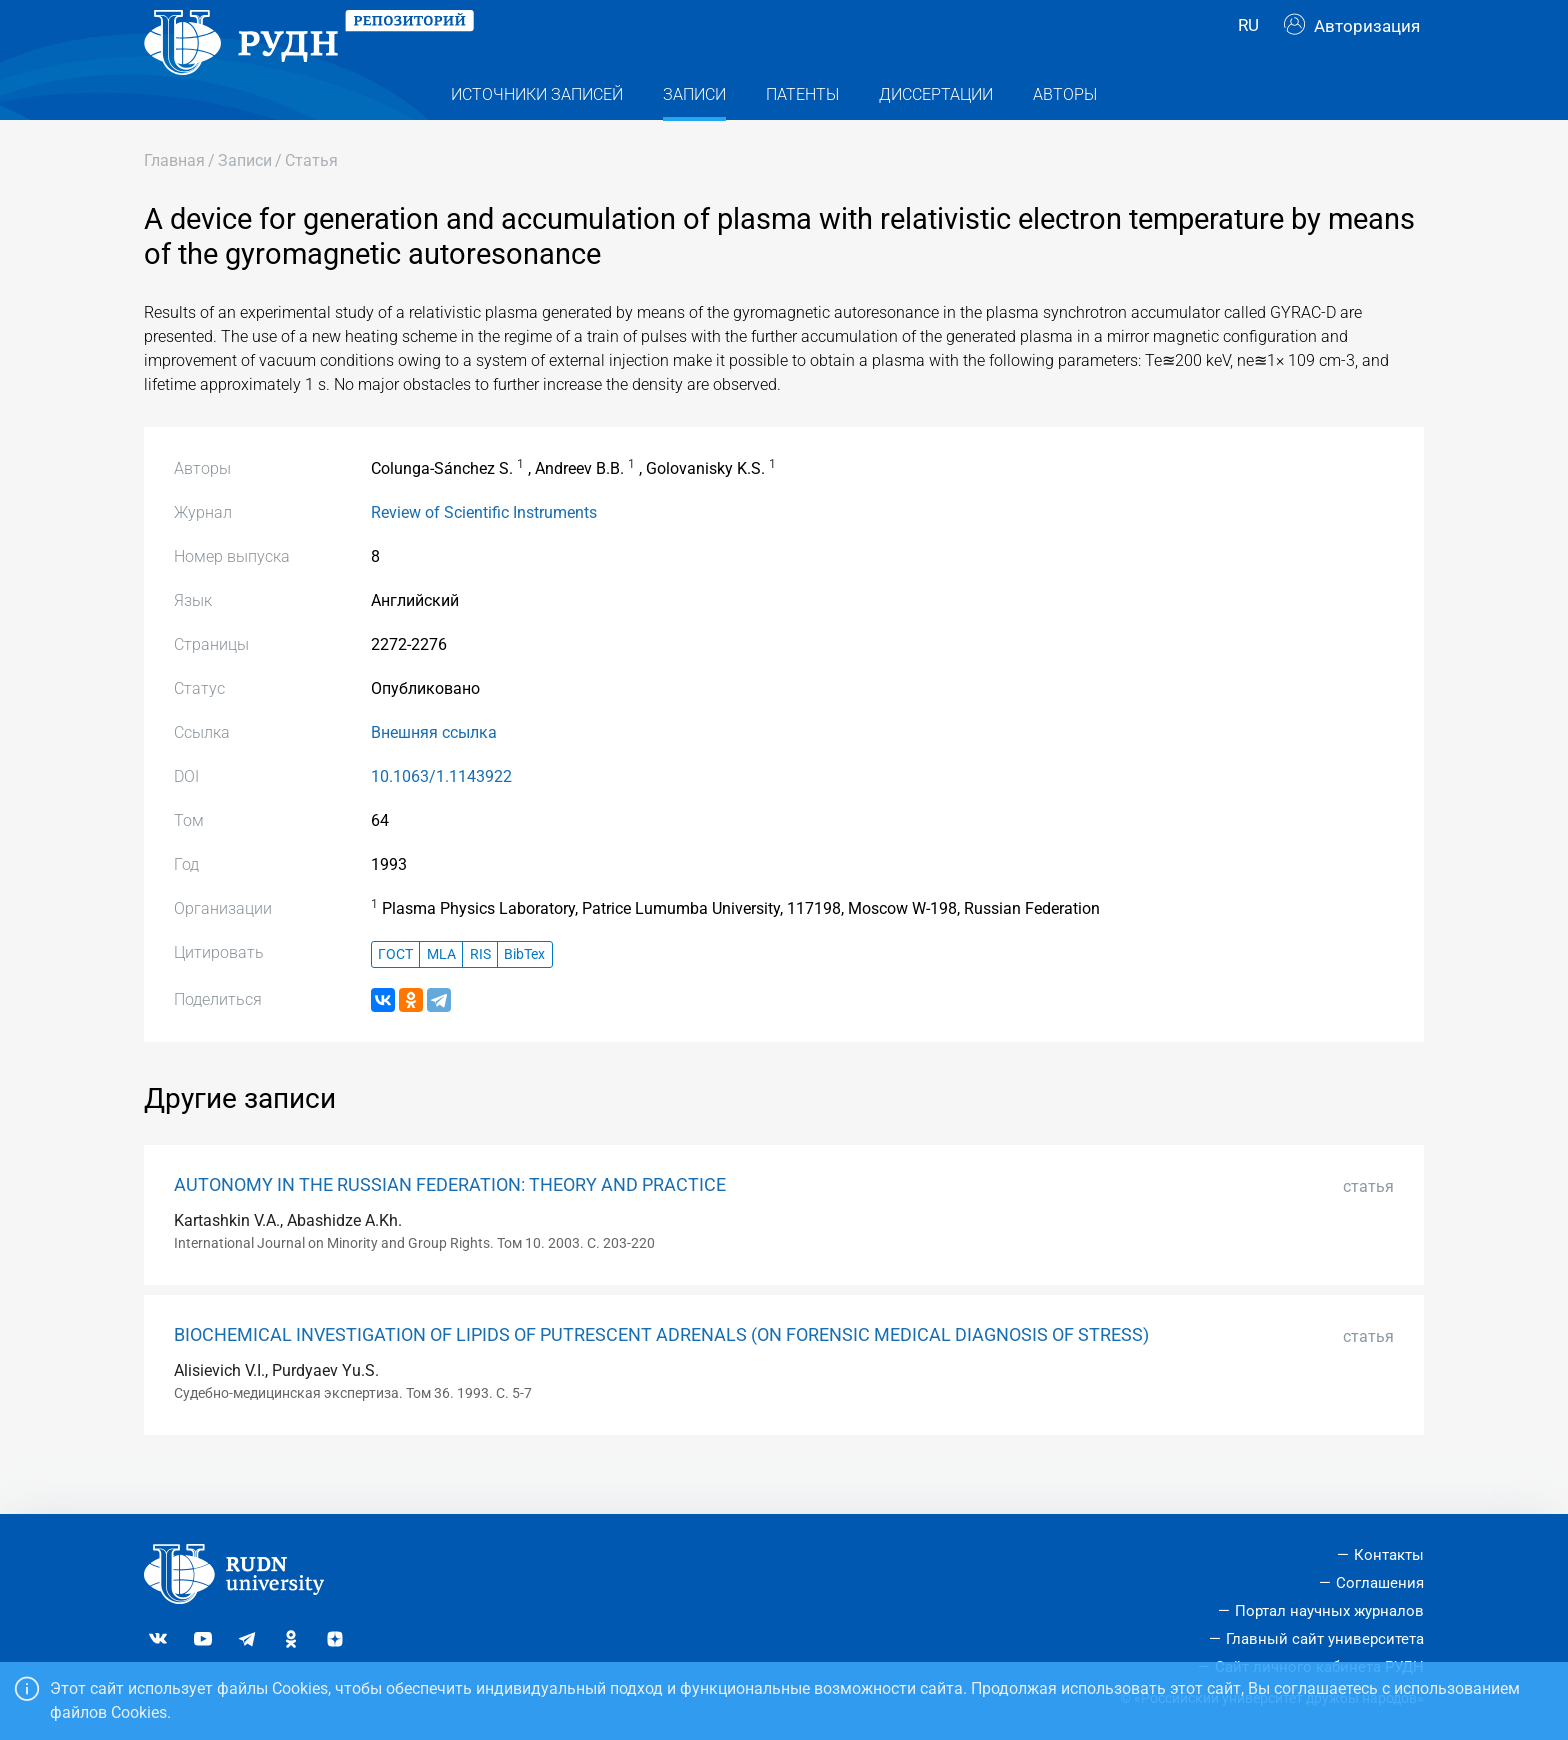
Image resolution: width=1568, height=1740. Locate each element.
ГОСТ (395, 994)
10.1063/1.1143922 (441, 816)
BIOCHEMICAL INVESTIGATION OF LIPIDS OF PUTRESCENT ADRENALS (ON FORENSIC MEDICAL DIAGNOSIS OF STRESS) (661, 1375)
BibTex (524, 994)
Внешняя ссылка (434, 772)
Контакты (1389, 1556)
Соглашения (1380, 1584)
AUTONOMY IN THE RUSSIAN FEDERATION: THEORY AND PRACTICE (450, 1225)
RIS (480, 994)
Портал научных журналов (1329, 1611)
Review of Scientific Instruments (484, 552)
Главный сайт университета (1325, 1639)
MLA (441, 994)
